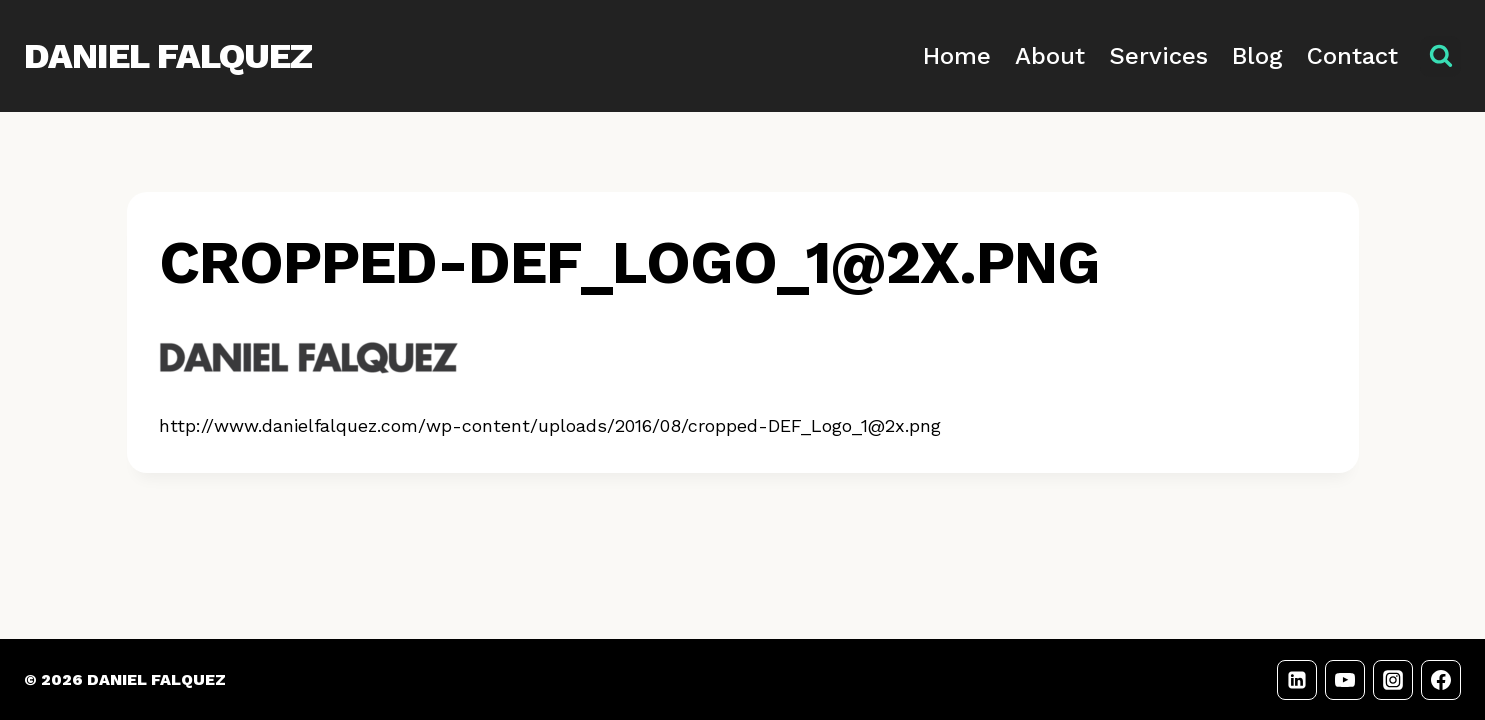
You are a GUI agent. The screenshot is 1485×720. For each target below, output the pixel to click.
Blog (1257, 56)
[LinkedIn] (1297, 680)
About (1050, 56)
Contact (1352, 56)
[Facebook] (1441, 680)
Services (1158, 56)
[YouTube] (1345, 680)
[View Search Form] (1440, 56)
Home (957, 56)
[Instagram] (1393, 680)
